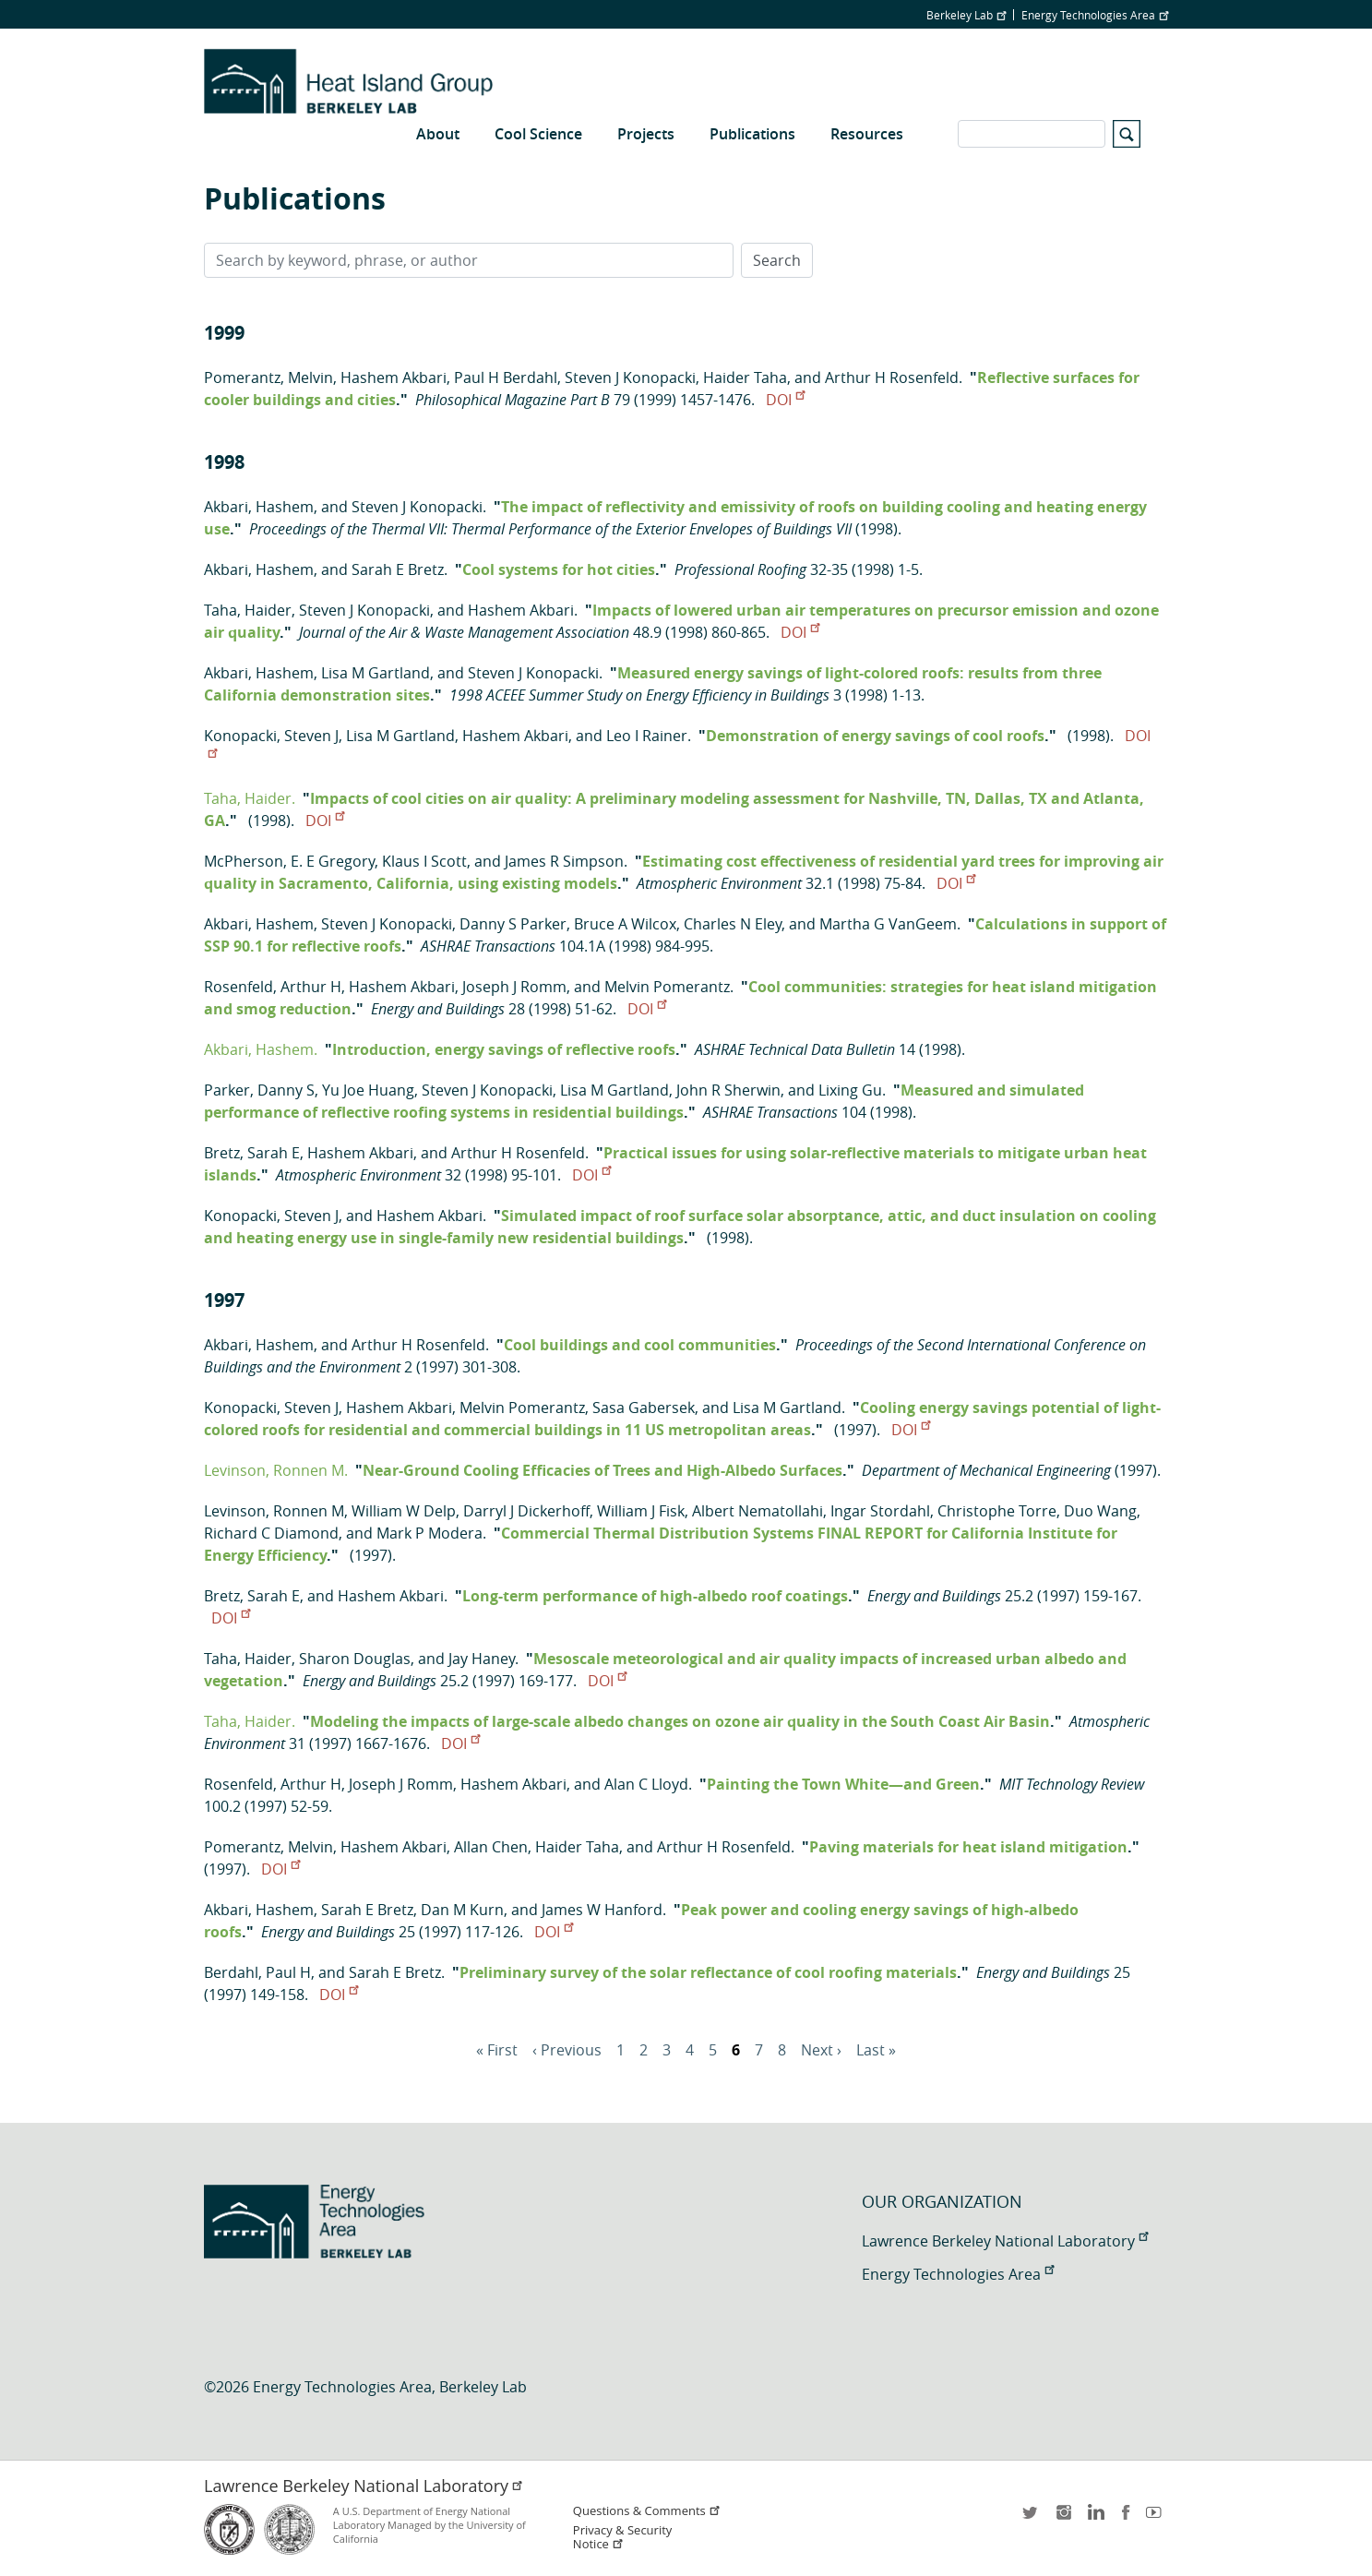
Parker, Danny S (259, 1090)
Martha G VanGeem (888, 924)
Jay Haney (481, 1658)
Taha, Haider (248, 610)
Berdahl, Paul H (257, 1972)
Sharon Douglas (355, 1658)
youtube (1157, 2518)
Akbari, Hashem (259, 507)
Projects (645, 134)
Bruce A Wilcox (625, 924)
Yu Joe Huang (368, 1090)
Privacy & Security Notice (622, 2537)
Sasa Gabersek (643, 1407)
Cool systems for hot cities (558, 569)
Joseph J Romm (514, 986)
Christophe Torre (996, 1511)
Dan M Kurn (462, 1909)
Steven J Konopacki (630, 377)
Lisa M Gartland (375, 673)
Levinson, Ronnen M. (276, 1470)
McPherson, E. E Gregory (289, 861)
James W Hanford (602, 1909)
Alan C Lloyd (646, 1784)
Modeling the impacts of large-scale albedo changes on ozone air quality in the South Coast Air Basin (680, 1721)
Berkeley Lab (966, 14)
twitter (1031, 2518)
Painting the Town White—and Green (843, 1784)
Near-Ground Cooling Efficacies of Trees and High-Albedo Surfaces (602, 1470)
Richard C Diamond (271, 1533)
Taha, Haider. (249, 798)
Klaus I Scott (424, 861)
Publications (752, 134)
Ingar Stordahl (880, 1511)
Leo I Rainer (646, 735)
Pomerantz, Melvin (268, 377)
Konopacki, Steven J (271, 735)
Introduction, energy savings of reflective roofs (503, 1049)
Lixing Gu (850, 1090)
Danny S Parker (513, 924)
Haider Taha (745, 377)
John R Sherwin (728, 1090)
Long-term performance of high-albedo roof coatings (655, 1596)
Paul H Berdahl (505, 377)
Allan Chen (491, 1847)
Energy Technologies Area (1094, 14)
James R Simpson (564, 861)
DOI (785, 399)
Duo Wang (1100, 1511)
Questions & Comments (647, 2511)
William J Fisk (641, 1511)
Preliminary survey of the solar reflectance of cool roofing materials (708, 1972)
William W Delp (404, 1511)
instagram (1063, 2518)
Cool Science (538, 134)
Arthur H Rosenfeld (892, 377)
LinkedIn (1094, 2518)
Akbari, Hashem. (260, 1049)
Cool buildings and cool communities (640, 1345)
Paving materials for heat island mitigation (968, 1847)
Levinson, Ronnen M (274, 1511)
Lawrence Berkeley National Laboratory (1005, 2241)
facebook (1126, 2518)
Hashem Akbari (393, 377)
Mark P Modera (429, 1533)
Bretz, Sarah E (252, 1153)
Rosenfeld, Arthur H (272, 986)
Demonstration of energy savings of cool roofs (875, 735)
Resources (866, 134)
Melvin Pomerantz (667, 986)
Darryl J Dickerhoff (526, 1511)
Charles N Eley (732, 924)
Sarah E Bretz (398, 569)
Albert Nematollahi (757, 1511)
